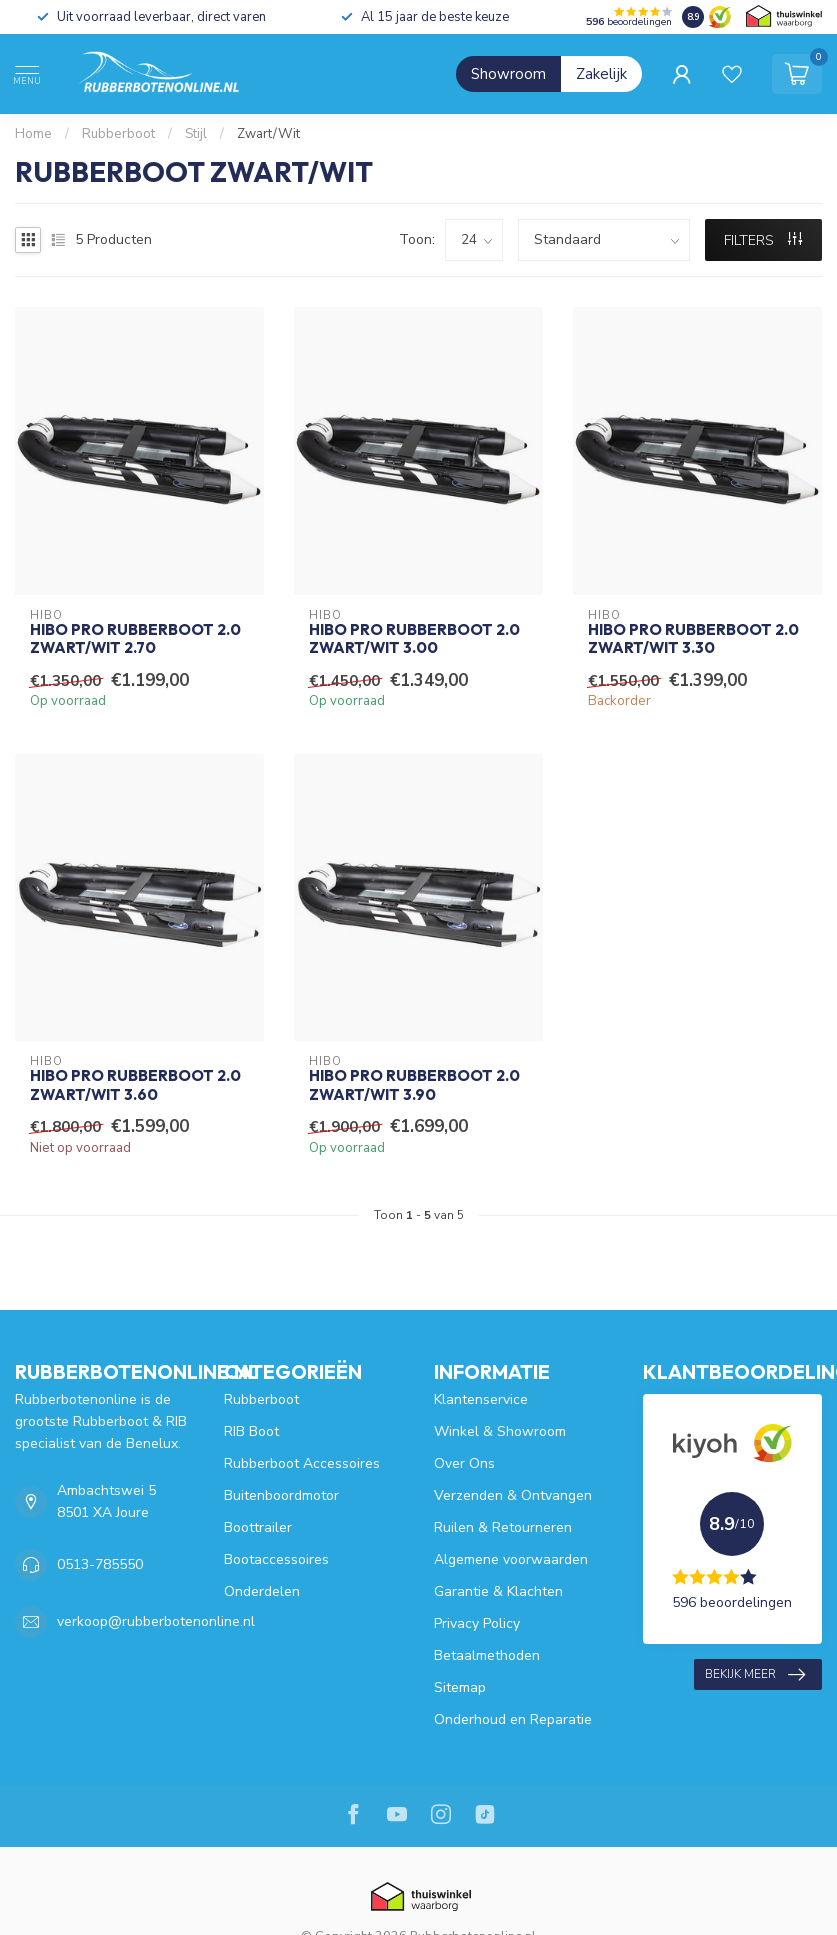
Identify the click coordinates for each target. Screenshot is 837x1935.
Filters (763, 240)
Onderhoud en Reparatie (513, 1719)
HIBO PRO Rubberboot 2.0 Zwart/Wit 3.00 (414, 639)
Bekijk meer (755, 1675)
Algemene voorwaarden (511, 1559)
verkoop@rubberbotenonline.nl (156, 1621)
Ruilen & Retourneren (503, 1527)
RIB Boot (251, 1431)
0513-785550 (100, 1564)
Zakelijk (601, 74)
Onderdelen (262, 1591)
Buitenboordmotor (281, 1495)
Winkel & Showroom (500, 1431)
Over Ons (464, 1463)
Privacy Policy (477, 1623)
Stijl (196, 134)
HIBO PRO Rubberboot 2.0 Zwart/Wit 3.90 (414, 1085)
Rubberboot (118, 134)
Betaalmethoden (487, 1655)
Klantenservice (481, 1399)
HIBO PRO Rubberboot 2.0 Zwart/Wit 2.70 (135, 639)
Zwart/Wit (268, 134)
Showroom (508, 74)
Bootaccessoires (276, 1559)
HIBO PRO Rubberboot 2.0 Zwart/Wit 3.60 (135, 1085)
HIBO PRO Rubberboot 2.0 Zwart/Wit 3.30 (693, 639)
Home (33, 134)
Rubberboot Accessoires (302, 1463)
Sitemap (460, 1687)
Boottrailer (258, 1527)
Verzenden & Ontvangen (513, 1495)
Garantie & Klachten (498, 1591)
